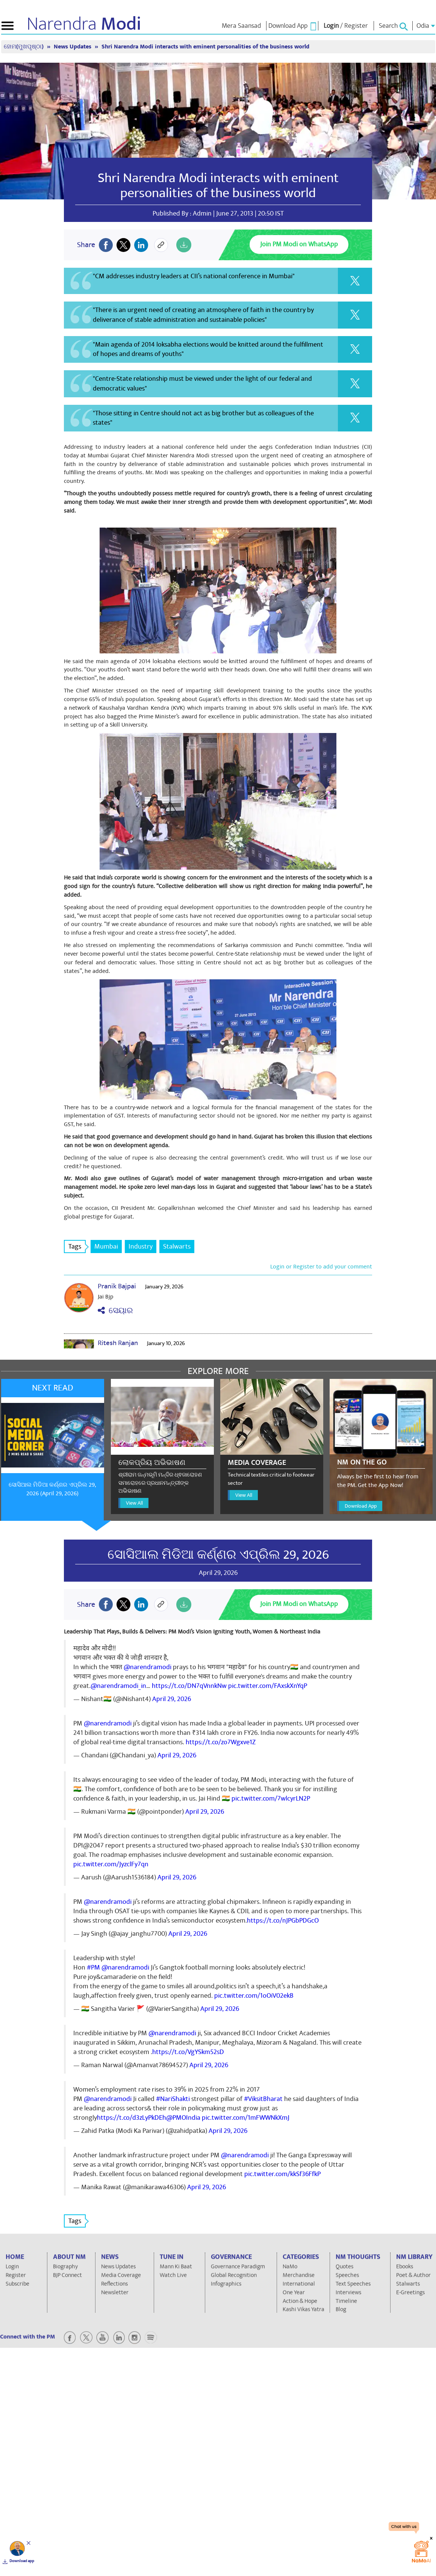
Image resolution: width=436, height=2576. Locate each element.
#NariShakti (173, 2098)
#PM (93, 1967)
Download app (21, 2561)
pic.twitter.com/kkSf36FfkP (282, 2174)
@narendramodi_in (118, 1685)
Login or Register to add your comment (321, 1266)
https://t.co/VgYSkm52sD (188, 2052)
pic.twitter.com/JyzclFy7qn (110, 1864)
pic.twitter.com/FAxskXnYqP (267, 1685)
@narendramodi (147, 1667)
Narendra (84, 24)
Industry (141, 1246)
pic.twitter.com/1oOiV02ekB (254, 1995)
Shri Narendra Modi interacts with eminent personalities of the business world (205, 47)
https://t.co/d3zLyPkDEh (131, 2117)
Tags (77, 1246)
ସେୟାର (115, 1311)
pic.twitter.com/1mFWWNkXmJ (245, 2117)
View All (134, 1503)
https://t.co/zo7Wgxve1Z (221, 1742)
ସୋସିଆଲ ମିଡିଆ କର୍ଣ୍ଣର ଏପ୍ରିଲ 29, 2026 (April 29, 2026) (52, 1489)
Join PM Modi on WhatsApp (299, 244)
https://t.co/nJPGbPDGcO (283, 1920)
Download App (361, 1506)
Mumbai (106, 1246)
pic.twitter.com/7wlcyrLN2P (271, 1798)
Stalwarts (177, 1246)
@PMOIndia (183, 2117)
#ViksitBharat (263, 2098)
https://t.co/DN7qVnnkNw (189, 1685)
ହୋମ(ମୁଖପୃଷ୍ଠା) (24, 47)
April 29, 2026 (171, 1699)
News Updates (73, 47)
